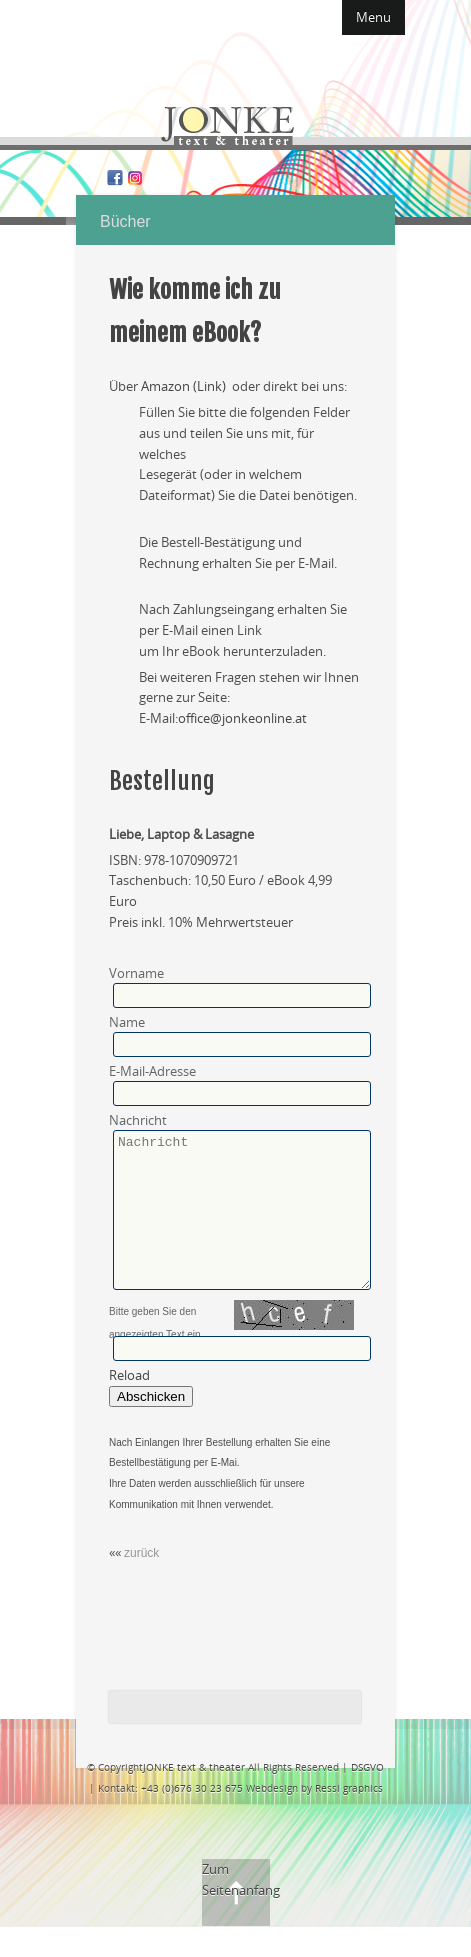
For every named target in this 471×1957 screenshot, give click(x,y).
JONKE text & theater (194, 1797)
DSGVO (367, 1797)
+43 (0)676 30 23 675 (192, 1818)
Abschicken (151, 1426)
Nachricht (138, 1120)
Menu (373, 17)
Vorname (136, 973)
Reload (129, 1405)
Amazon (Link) (185, 386)
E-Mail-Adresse (152, 1071)
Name (127, 1022)
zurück (141, 1583)
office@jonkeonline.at (244, 718)
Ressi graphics (349, 1818)
